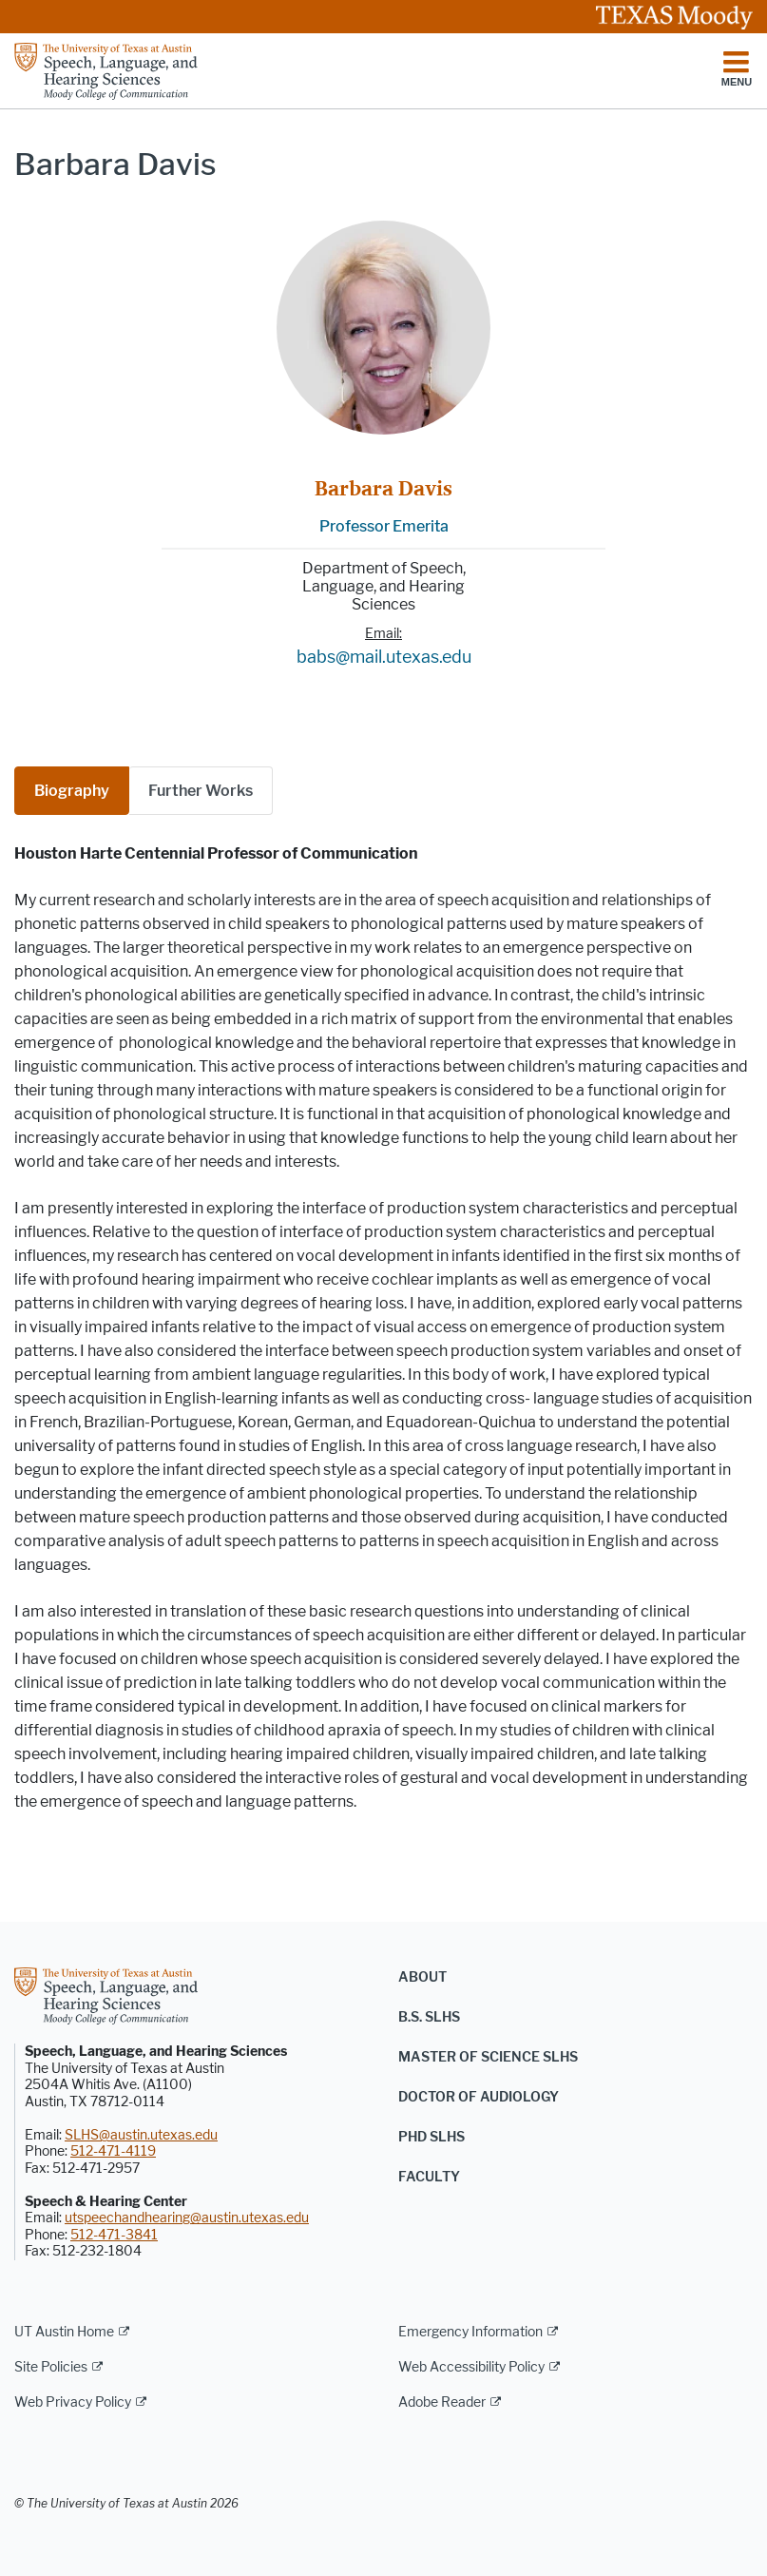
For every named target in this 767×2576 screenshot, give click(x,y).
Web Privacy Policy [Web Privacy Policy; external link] (72, 2402)
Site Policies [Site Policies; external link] (50, 2367)
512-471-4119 (113, 2151)
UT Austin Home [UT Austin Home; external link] (64, 2332)
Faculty (429, 2177)
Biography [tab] (71, 791)
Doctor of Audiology (478, 2097)
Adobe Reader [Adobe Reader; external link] (442, 2402)
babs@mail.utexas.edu (384, 657)
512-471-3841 (114, 2235)
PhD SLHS (431, 2137)
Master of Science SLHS (488, 2057)
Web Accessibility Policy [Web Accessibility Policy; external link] (471, 2367)
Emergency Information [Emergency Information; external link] (470, 2332)
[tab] (201, 790)
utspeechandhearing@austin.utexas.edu (187, 2218)
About (422, 1977)
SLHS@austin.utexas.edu (141, 2135)
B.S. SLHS (429, 2017)
